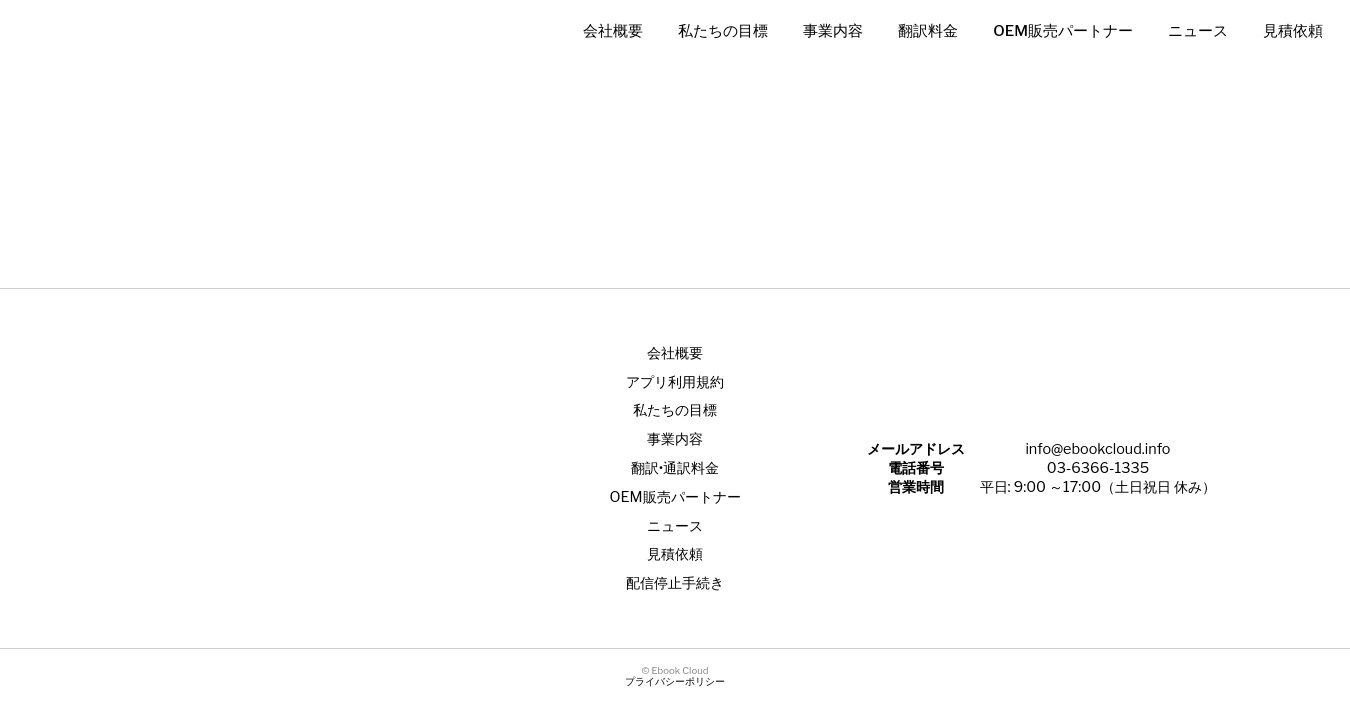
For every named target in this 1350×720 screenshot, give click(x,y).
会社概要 (613, 31)
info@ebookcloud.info (1097, 449)
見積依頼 (1293, 31)
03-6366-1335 (1098, 468)
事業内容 (833, 31)
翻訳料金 (928, 31)
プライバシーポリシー (675, 681)
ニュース (1198, 31)
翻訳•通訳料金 (675, 468)
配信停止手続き (675, 583)
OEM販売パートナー (1063, 31)
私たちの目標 (723, 31)
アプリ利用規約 (675, 382)
